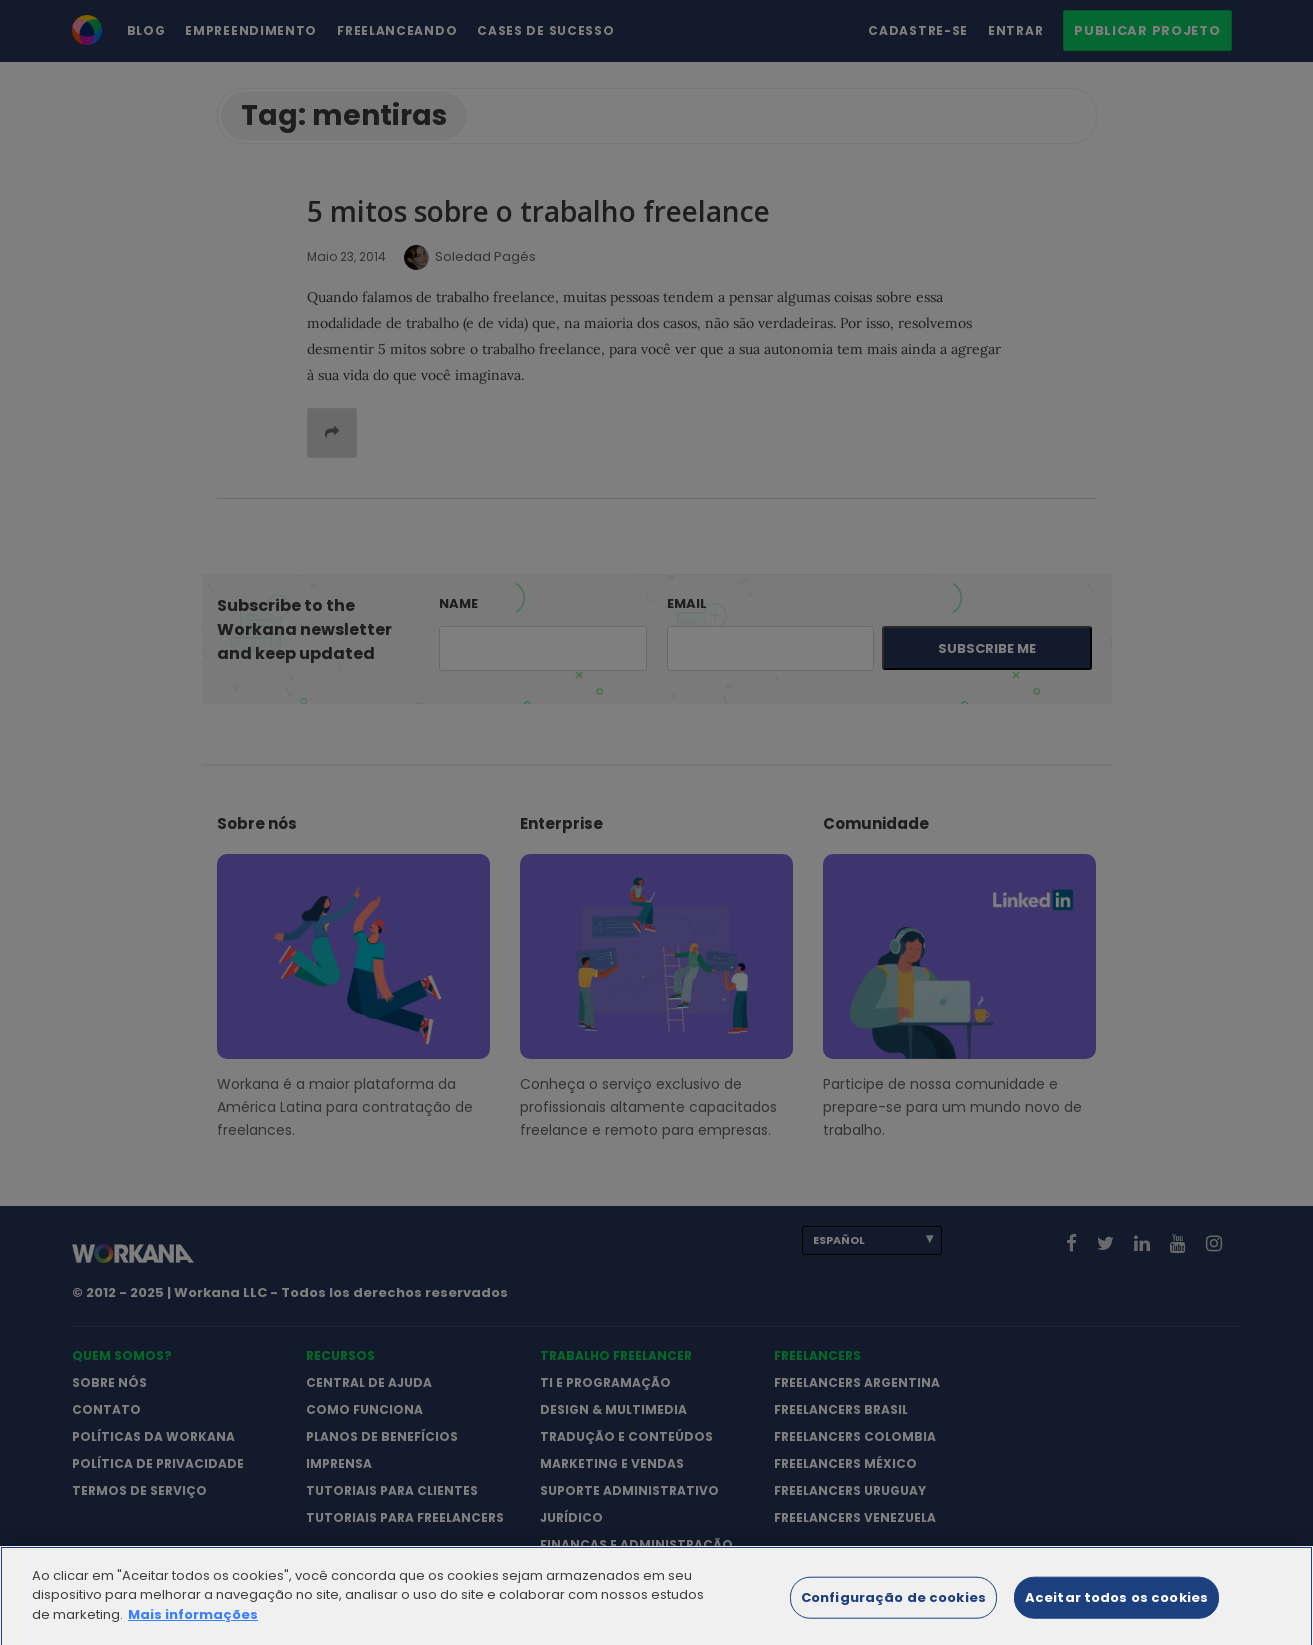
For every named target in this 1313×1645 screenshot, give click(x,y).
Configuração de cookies (893, 1606)
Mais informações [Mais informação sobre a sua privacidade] (193, 1623)
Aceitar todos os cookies (1116, 1606)
